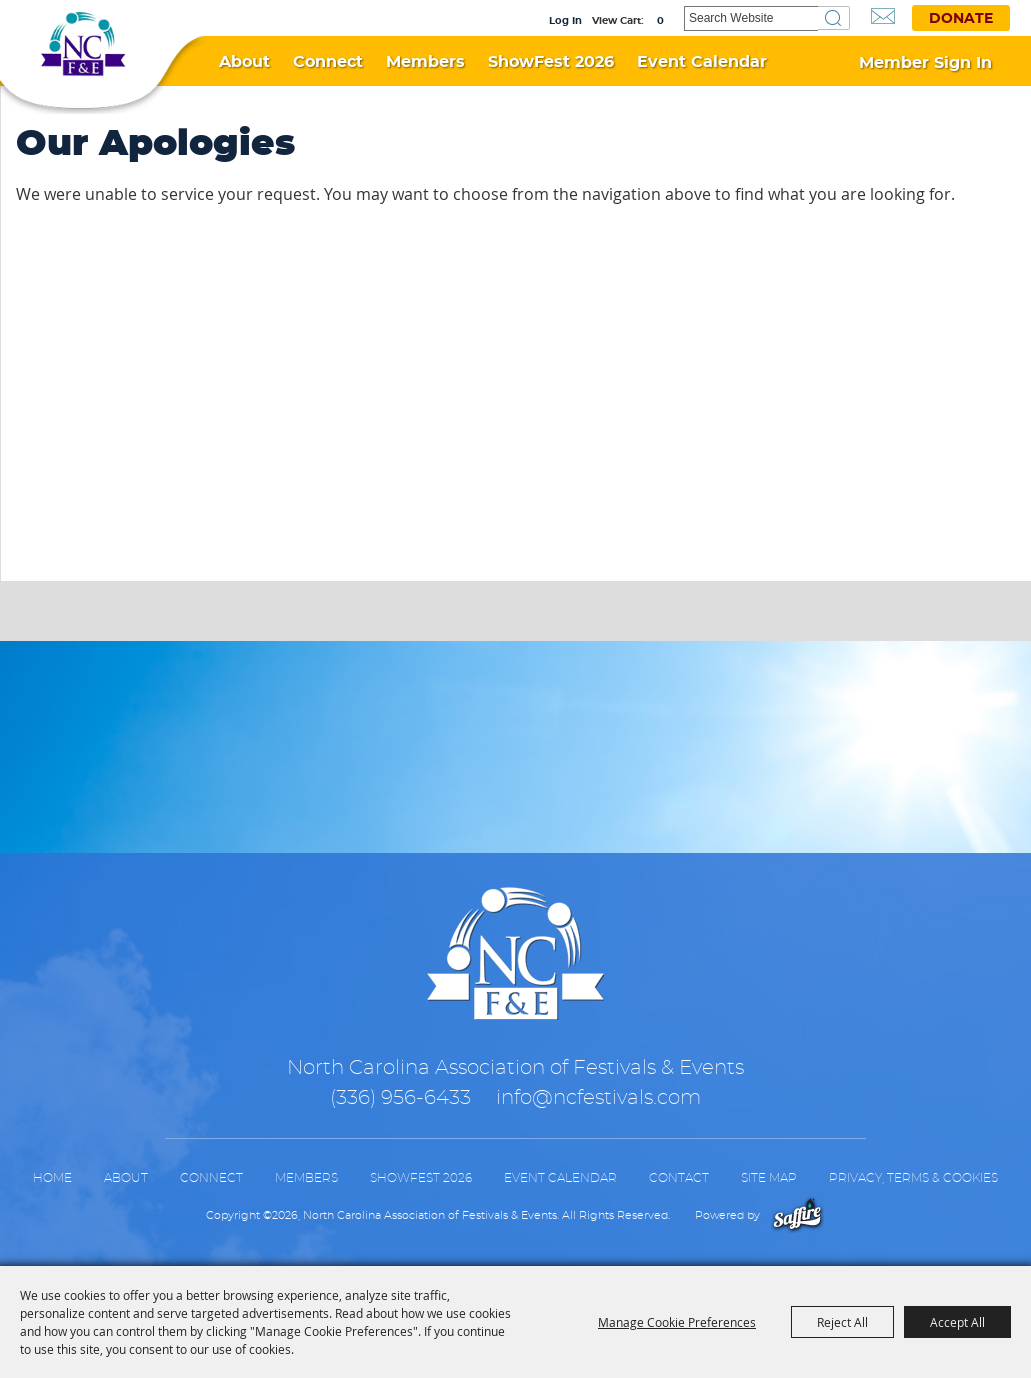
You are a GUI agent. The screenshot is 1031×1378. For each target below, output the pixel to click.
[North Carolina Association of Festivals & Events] (82, 49)
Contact (679, 1178)
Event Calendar (702, 62)
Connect (328, 62)
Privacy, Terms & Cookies (913, 1178)
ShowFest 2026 (551, 62)
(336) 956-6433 (400, 1098)
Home (52, 1178)
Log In (565, 21)
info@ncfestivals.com (598, 1098)
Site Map (769, 1178)
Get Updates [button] (883, 16)
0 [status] (660, 21)
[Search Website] (751, 18)
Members (425, 62)
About (244, 62)
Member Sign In (925, 63)
